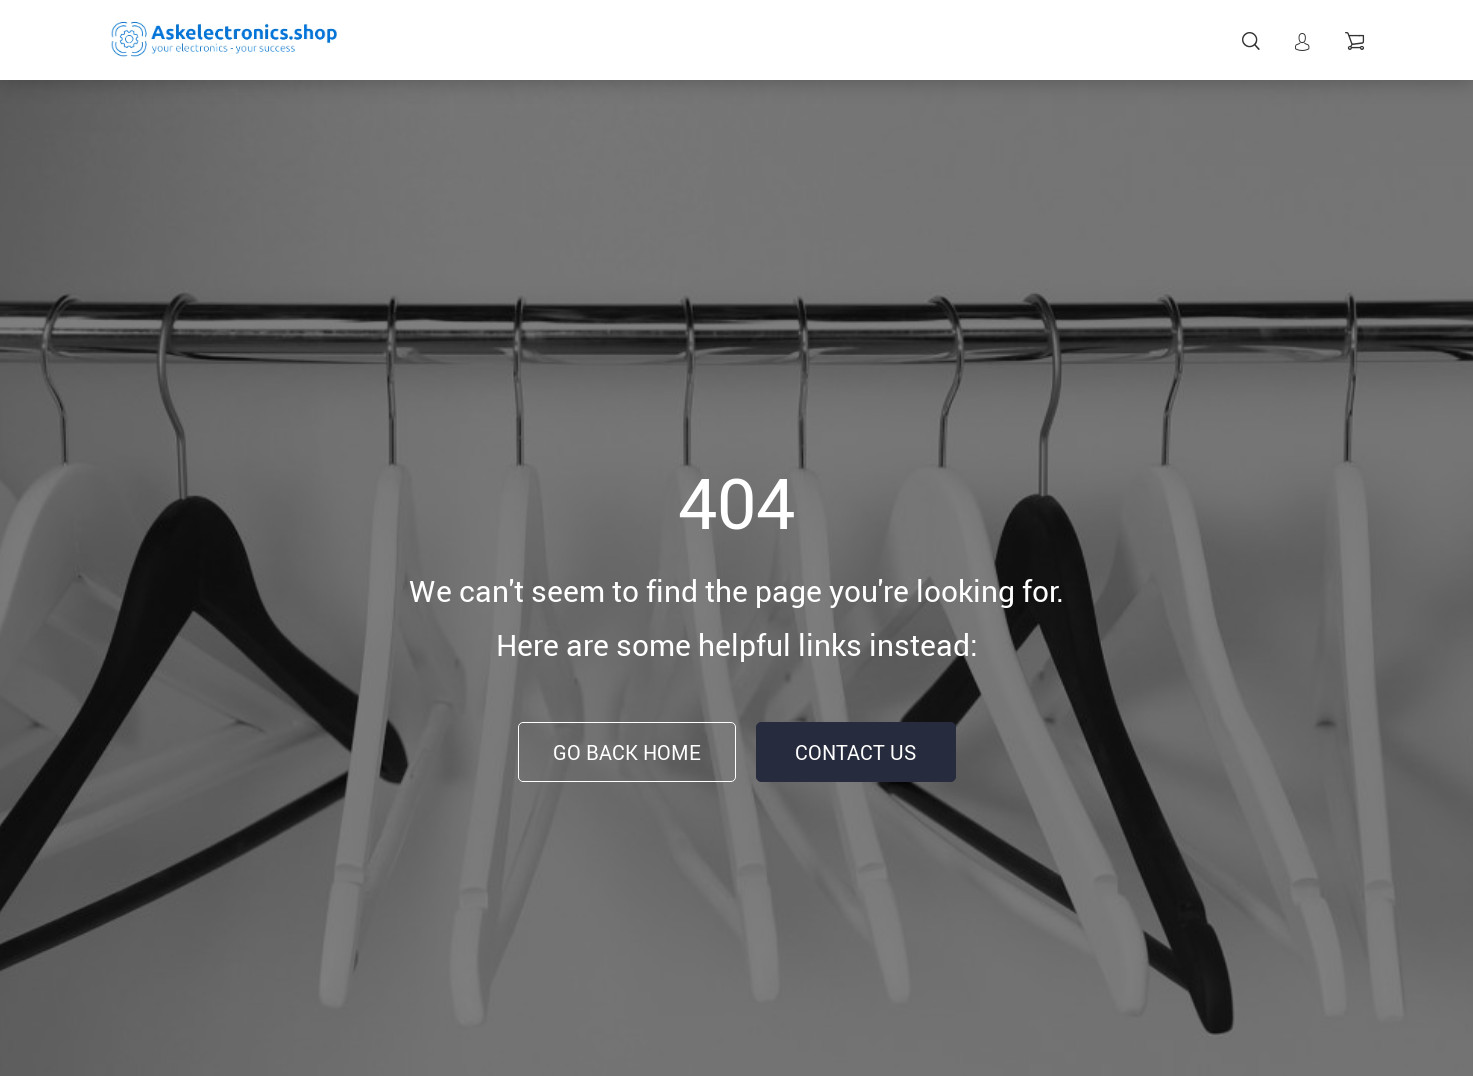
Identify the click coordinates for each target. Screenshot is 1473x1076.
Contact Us (855, 752)
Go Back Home (627, 752)
